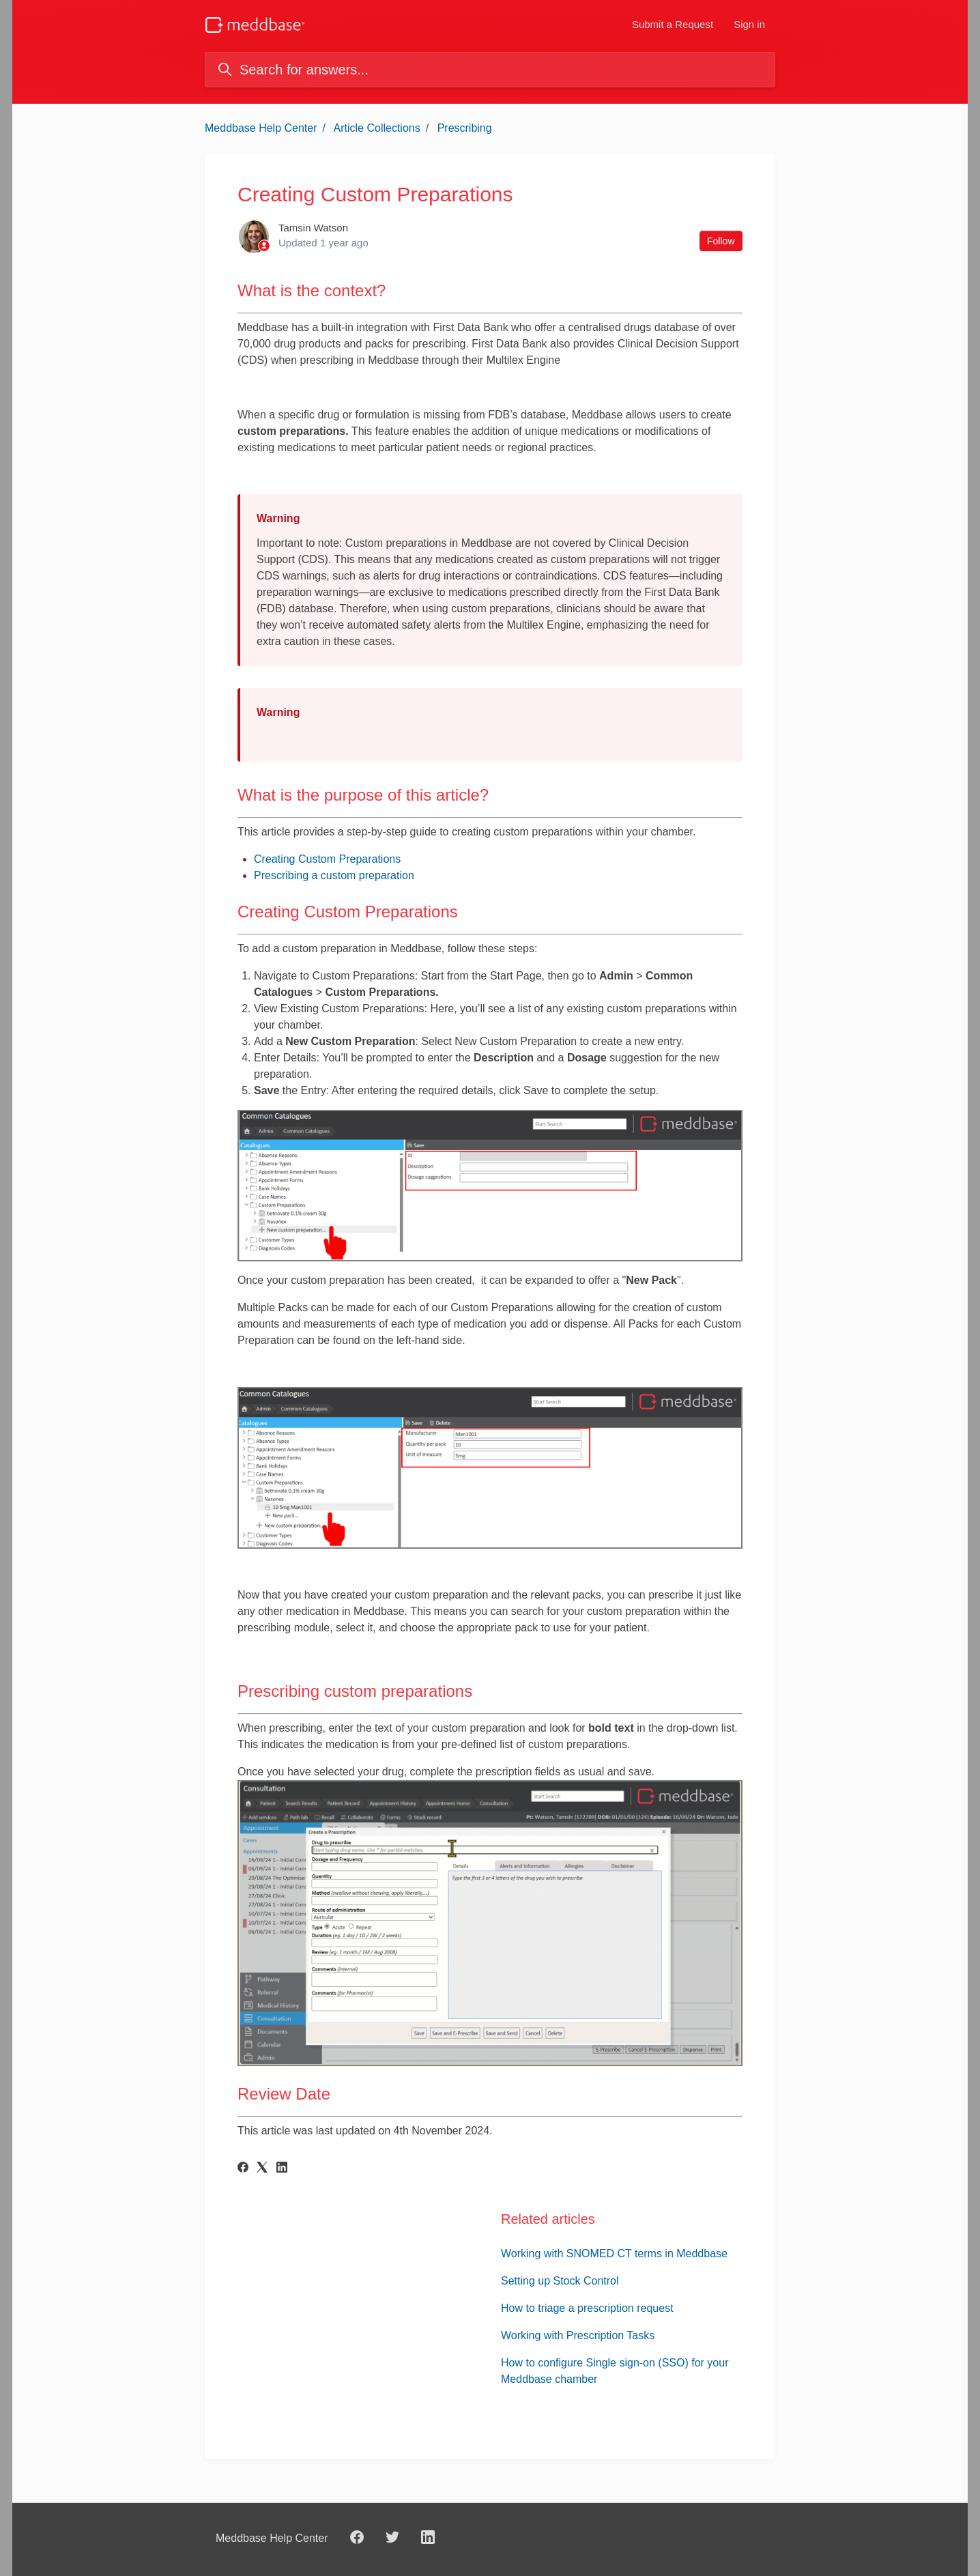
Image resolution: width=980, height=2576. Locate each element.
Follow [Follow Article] (720, 240)
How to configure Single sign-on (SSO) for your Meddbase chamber (614, 2371)
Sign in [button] (749, 24)
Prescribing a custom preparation (334, 875)
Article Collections (377, 128)
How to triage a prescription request (587, 2308)
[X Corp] (262, 2169)
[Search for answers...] (490, 70)
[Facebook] (242, 2169)
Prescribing (464, 128)
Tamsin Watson (313, 227)
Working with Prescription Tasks (577, 2335)
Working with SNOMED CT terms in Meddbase (614, 2253)
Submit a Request (672, 24)
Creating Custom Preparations (327, 859)
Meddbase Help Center (261, 128)
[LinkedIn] (281, 2169)
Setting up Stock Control (560, 2281)
